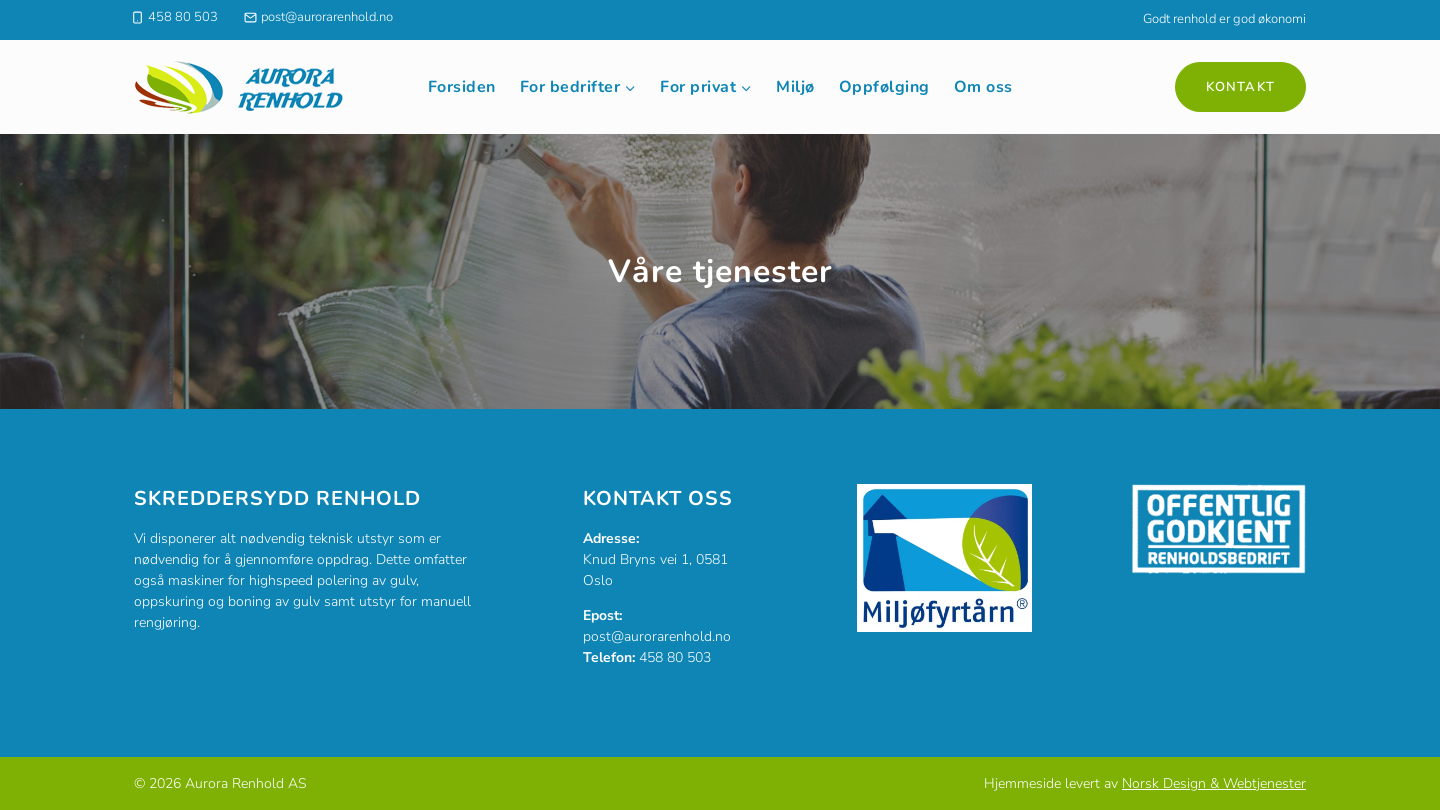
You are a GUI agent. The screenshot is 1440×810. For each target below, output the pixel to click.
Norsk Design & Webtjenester (1214, 783)
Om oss (983, 87)
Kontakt (1240, 87)
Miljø (795, 87)
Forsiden (462, 87)
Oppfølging (884, 87)
